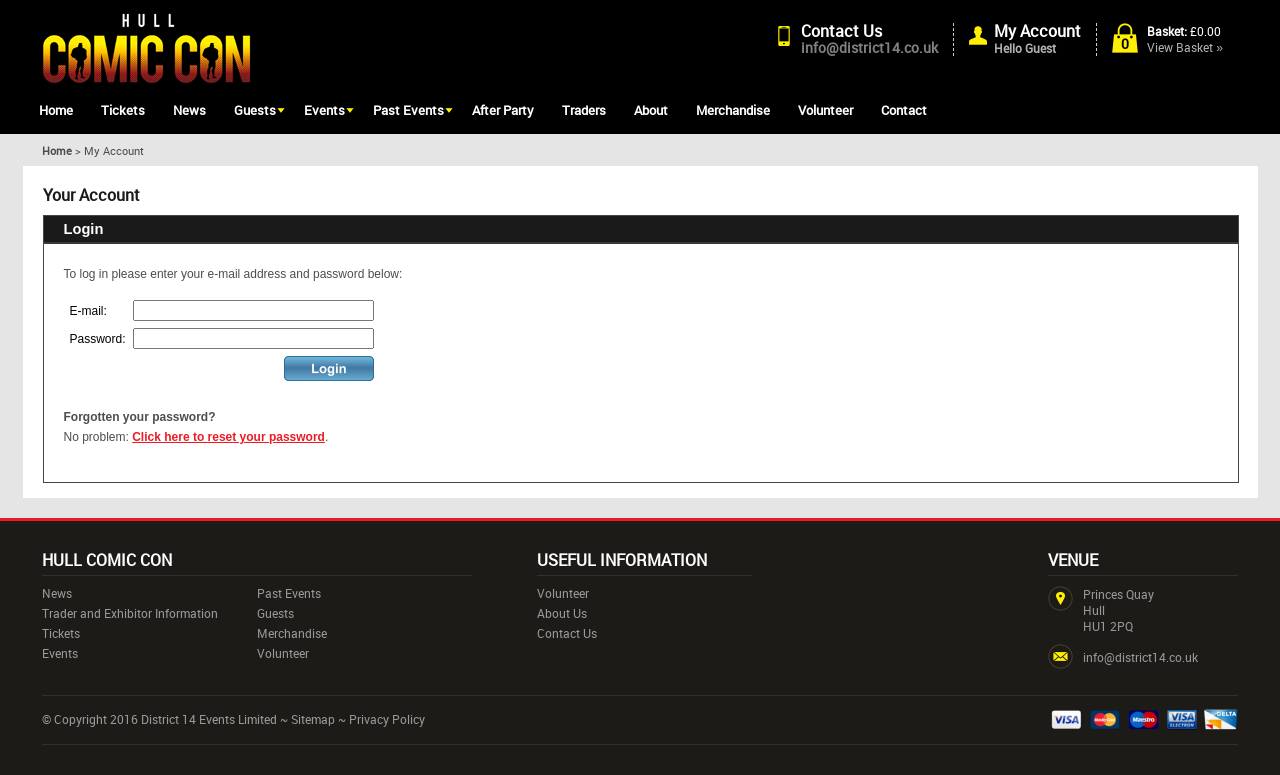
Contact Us (841, 31)
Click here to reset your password (228, 437)
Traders (584, 110)
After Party (503, 110)
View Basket (1185, 47)
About (651, 110)
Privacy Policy (387, 719)
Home (56, 110)
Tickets (123, 110)
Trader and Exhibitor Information (130, 613)
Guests (255, 110)
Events (324, 110)
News (189, 110)
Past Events (408, 110)
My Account (1037, 31)
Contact (904, 110)
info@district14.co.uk (869, 47)
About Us (562, 613)
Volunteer (825, 110)
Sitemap (313, 719)
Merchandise (733, 110)
